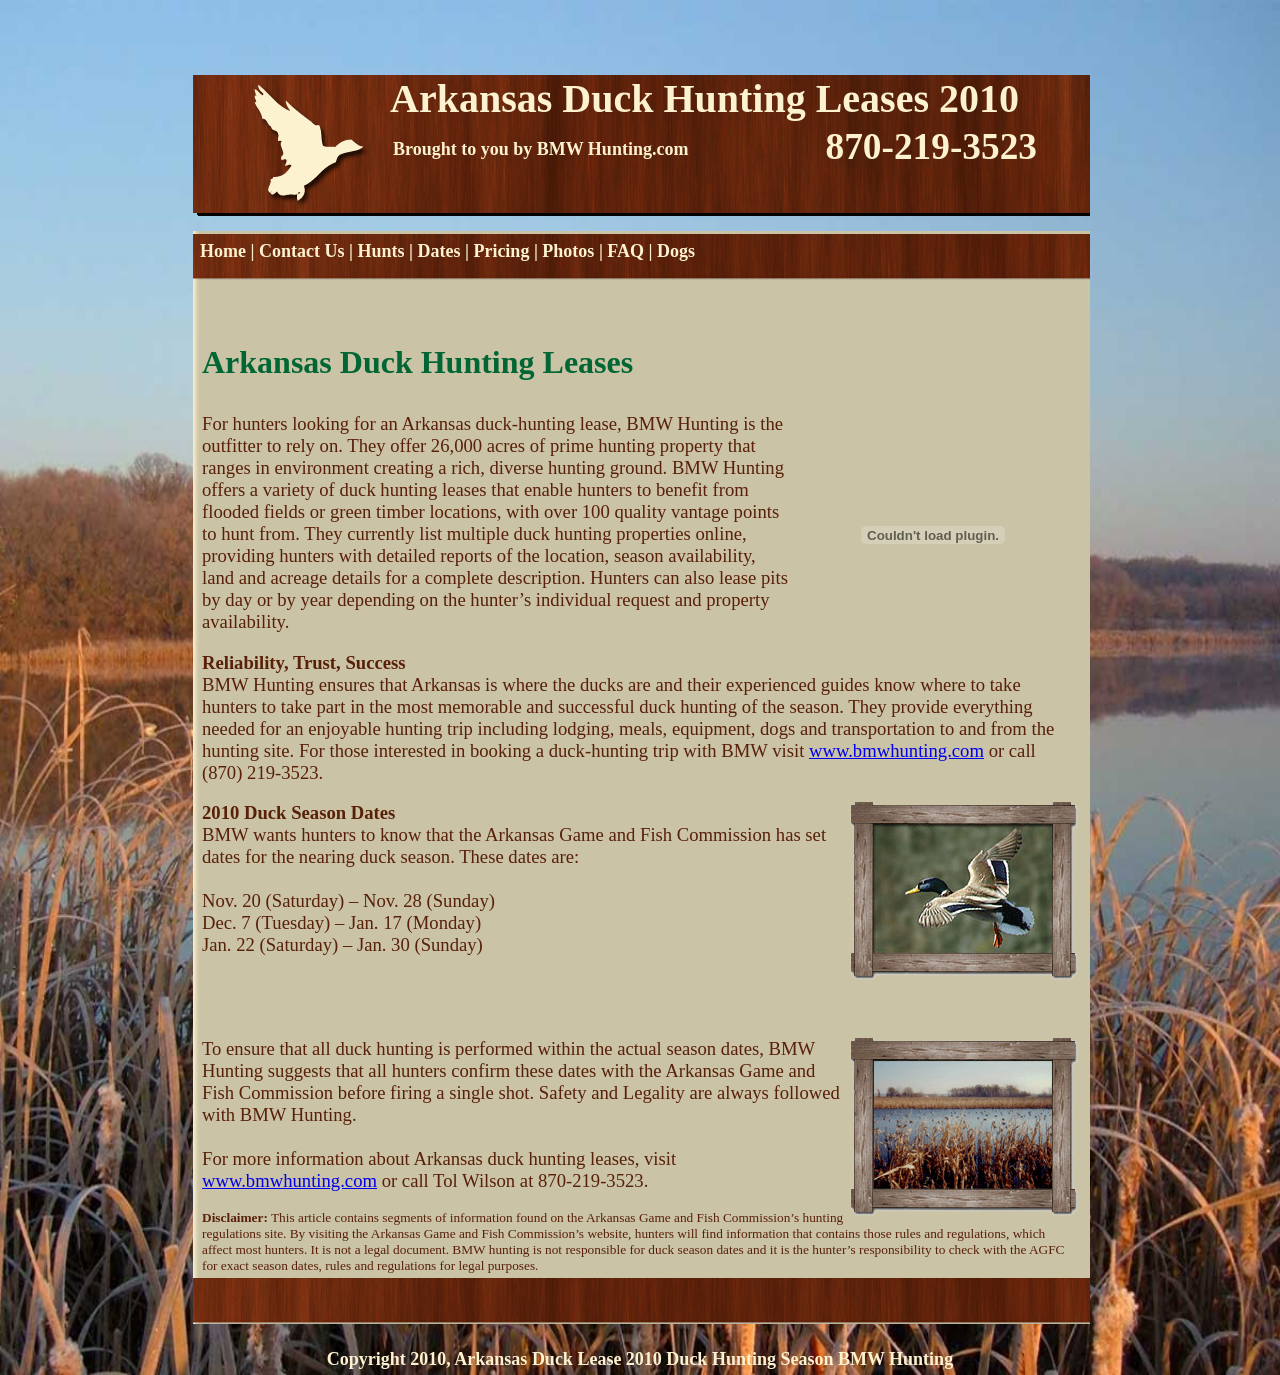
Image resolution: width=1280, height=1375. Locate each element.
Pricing (501, 251)
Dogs (676, 251)
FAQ (625, 251)
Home (223, 251)
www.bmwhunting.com (896, 750)
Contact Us (302, 251)
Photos (568, 251)
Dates (438, 251)
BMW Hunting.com (613, 149)
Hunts (380, 251)
